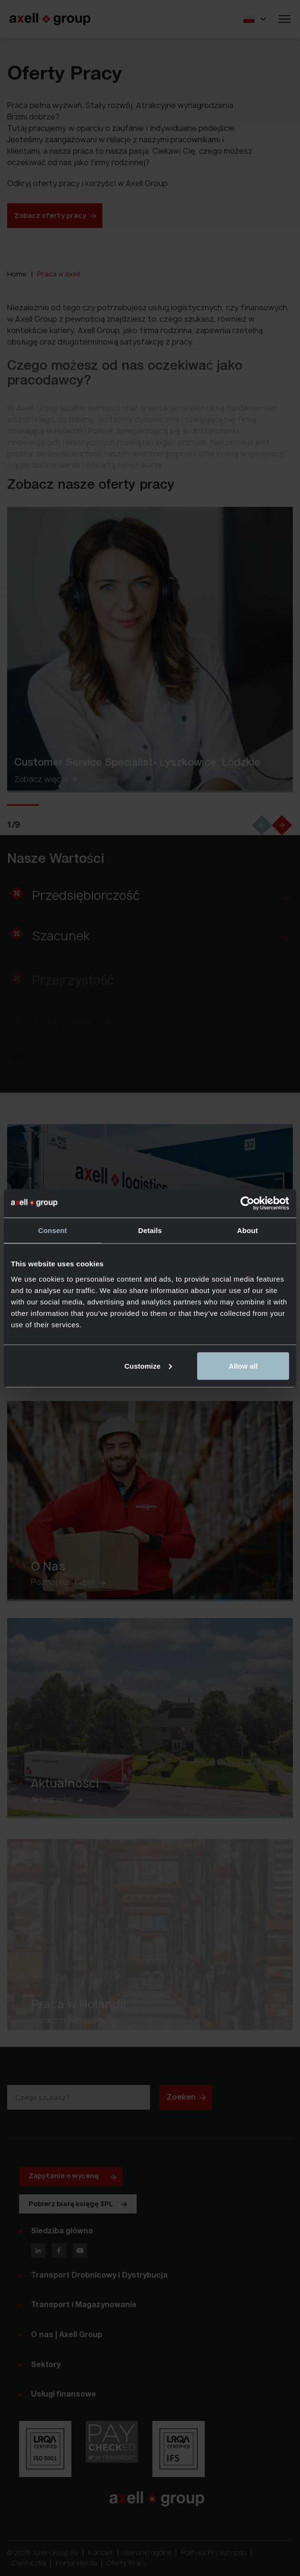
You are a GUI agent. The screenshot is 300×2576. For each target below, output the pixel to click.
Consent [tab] (52, 1230)
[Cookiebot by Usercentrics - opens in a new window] (247, 1203)
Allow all (243, 1366)
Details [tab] (150, 1230)
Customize (148, 1366)
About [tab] (247, 1230)
